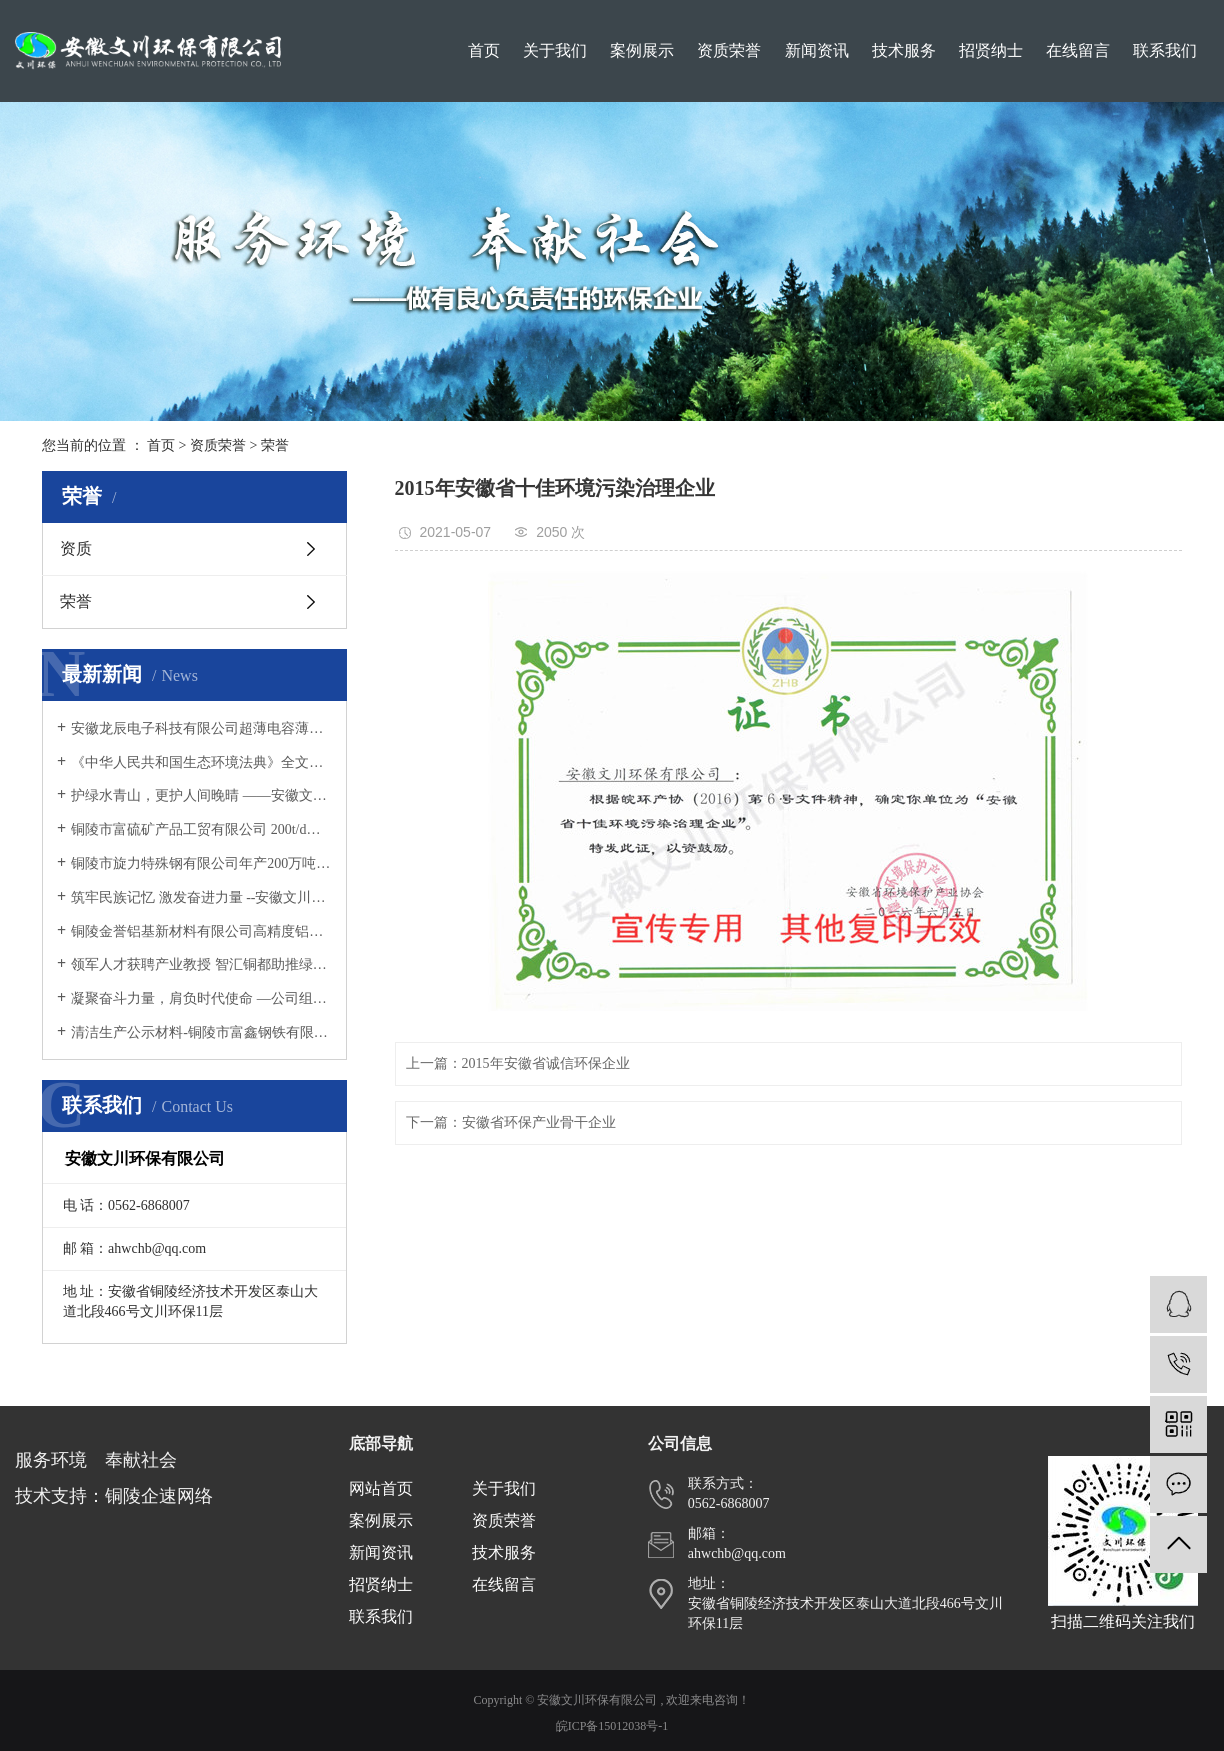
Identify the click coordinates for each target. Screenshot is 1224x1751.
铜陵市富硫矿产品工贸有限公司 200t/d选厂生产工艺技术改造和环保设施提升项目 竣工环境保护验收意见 (201, 829)
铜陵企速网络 (159, 1496)
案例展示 (642, 50)
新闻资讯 (817, 50)
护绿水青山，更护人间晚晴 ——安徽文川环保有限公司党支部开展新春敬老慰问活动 (201, 795)
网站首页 (381, 1488)
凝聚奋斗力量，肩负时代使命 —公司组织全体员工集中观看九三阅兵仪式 (201, 998)
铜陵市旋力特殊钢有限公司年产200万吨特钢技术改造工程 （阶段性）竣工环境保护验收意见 (201, 863)
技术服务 (904, 50)
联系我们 (1165, 50)
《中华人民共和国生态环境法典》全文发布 (201, 762)
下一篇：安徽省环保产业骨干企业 (511, 1122)
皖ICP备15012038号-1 (612, 1726)
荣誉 (275, 445)
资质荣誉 (729, 50)
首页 (484, 50)
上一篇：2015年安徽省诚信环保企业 (518, 1063)
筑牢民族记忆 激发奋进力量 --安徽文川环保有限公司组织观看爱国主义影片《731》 (201, 897)
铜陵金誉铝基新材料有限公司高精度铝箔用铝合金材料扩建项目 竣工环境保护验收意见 (201, 931)
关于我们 (555, 50)
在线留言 (1078, 50)
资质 (76, 548)
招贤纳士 (991, 50)
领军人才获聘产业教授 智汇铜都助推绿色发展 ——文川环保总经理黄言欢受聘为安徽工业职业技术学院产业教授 (201, 964)
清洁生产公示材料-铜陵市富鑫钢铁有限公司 (201, 1032)
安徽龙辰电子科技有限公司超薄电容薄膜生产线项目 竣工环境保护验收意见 (201, 728)
